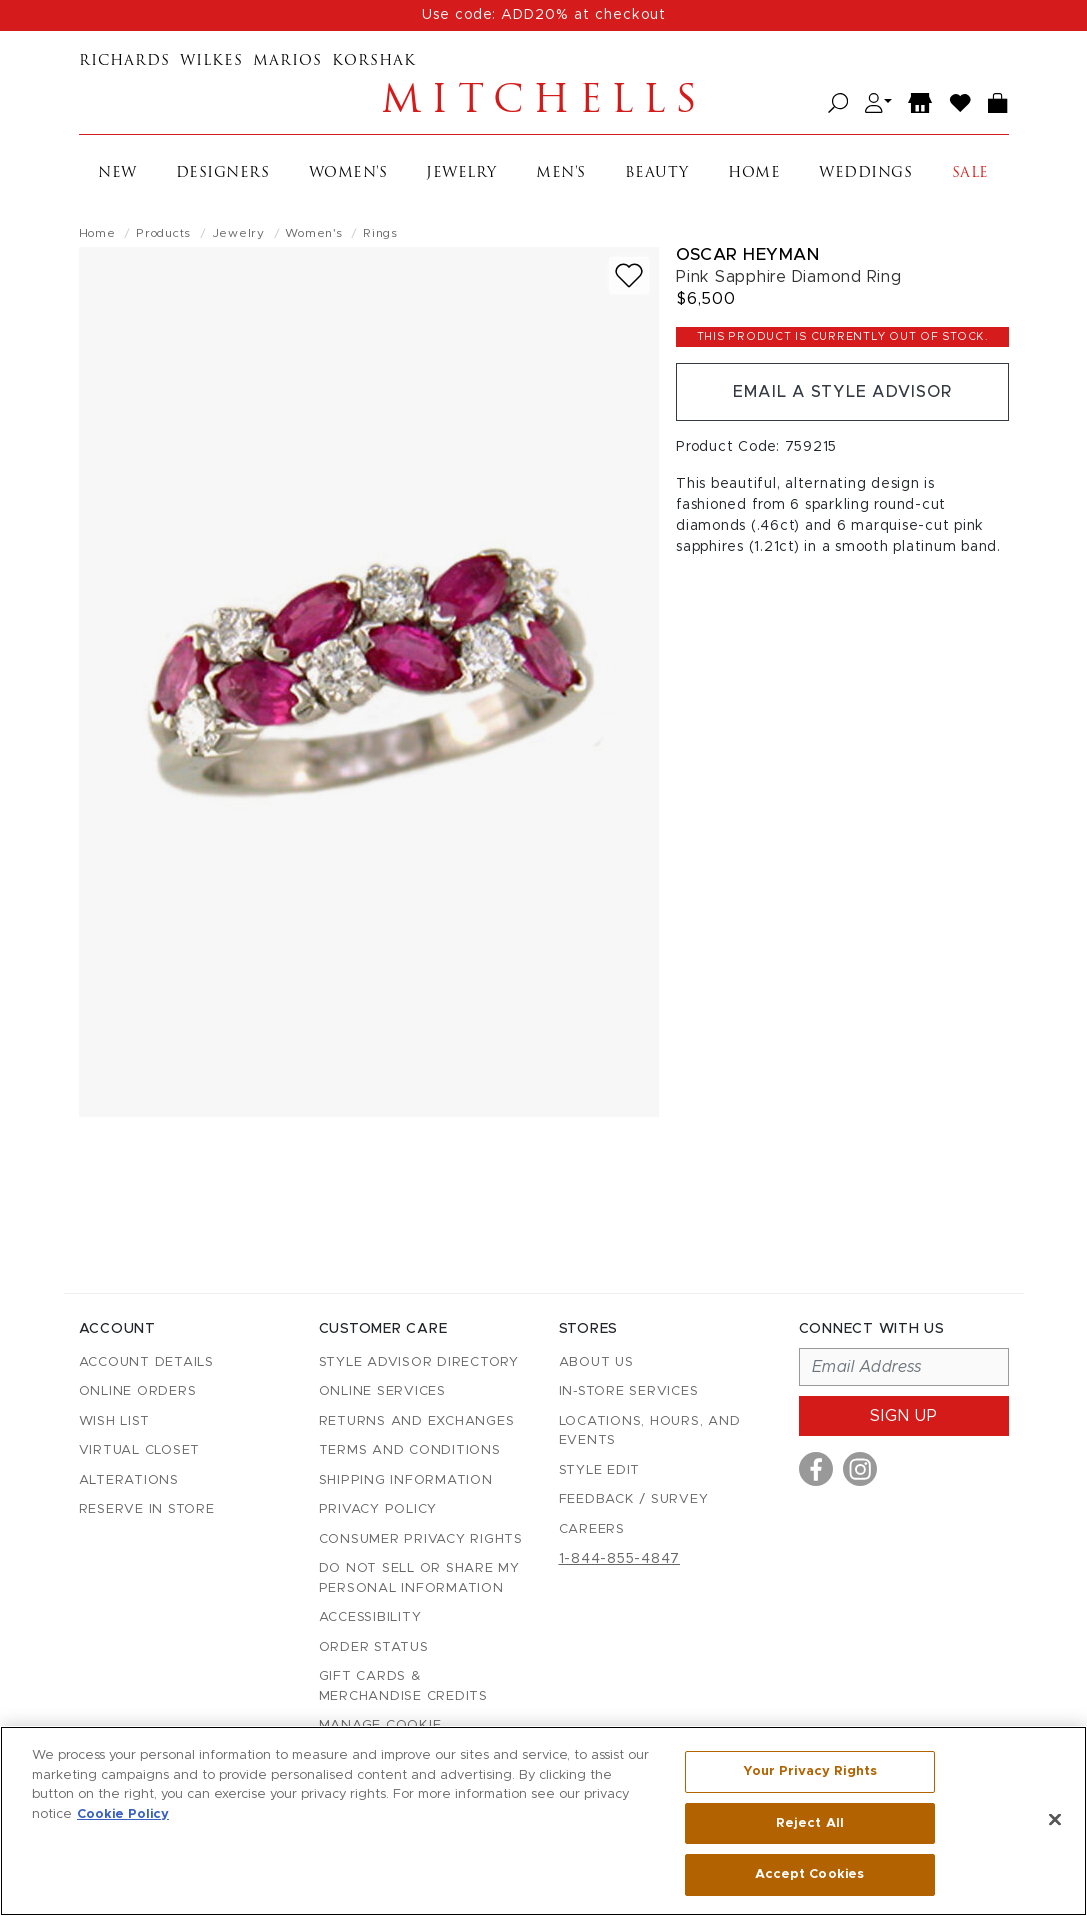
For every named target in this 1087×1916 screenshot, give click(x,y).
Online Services (382, 1391)
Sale (970, 173)
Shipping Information (406, 1480)
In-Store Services (629, 1391)
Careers (592, 1529)
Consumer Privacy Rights (421, 1539)
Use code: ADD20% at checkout (544, 15)
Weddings (865, 173)
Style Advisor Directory (419, 1362)
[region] (543, 1821)
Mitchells (544, 103)
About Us (596, 1362)
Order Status (374, 1647)
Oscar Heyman (747, 254)
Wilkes (211, 61)
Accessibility (370, 1617)
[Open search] (838, 103)
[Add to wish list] (629, 275)
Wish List (114, 1421)
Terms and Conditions (410, 1450)
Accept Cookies (809, 1874)
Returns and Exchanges (417, 1421)
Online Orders (138, 1391)
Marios (287, 61)
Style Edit (600, 1470)
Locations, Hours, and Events (650, 1431)
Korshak (374, 61)
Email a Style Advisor (842, 392)
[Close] (1055, 1820)
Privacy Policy (378, 1509)
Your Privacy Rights (810, 1771)
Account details (146, 1362)
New (117, 173)
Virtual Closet (140, 1450)
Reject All (810, 1823)
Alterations (129, 1480)
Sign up (904, 1416)
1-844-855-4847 (620, 1559)
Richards (124, 61)
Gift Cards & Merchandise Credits (403, 1686)
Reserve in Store (147, 1509)
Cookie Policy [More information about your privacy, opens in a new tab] (123, 1814)
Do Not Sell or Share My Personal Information (419, 1578)
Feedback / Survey (634, 1499)
